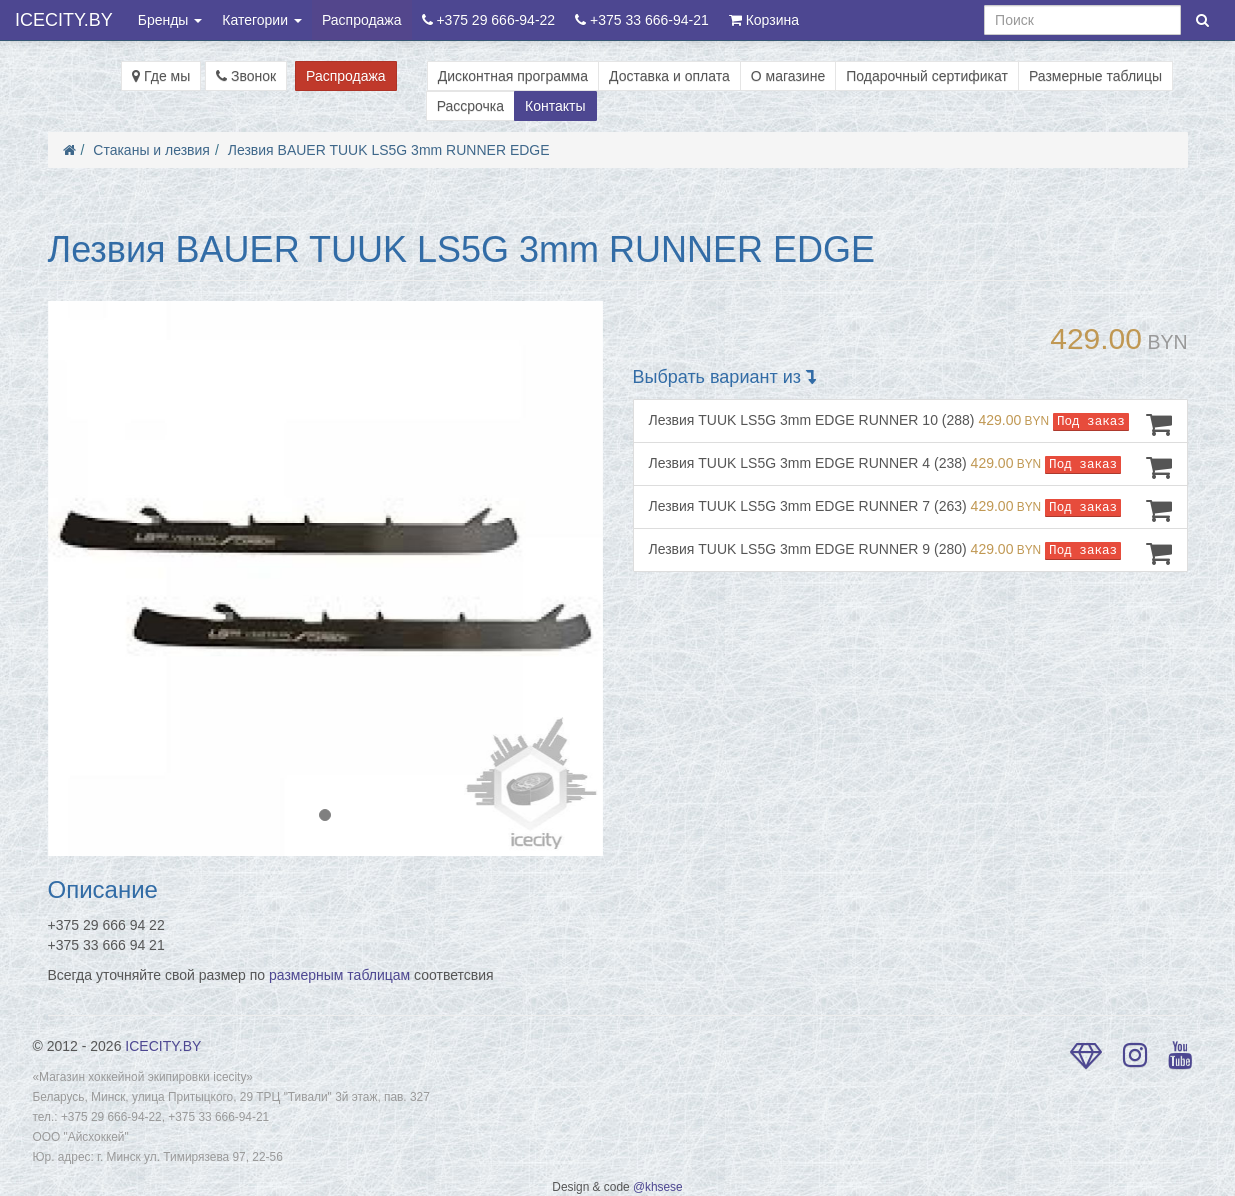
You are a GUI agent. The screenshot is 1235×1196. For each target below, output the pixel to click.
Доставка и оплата (669, 76)
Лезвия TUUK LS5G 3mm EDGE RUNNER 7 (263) (910, 510)
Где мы (161, 76)
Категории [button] (262, 20)
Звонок (246, 76)
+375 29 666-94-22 (489, 20)
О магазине (788, 76)
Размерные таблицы (1095, 76)
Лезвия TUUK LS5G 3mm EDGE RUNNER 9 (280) (910, 553)
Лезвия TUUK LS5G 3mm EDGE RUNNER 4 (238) (910, 467)
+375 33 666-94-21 (642, 20)
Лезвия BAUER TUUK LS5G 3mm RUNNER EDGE (389, 150)
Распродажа (362, 20)
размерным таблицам (339, 975)
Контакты (555, 106)
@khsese (658, 1187)
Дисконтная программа (513, 76)
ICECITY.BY (64, 20)
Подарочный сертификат (927, 76)
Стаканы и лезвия (151, 150)
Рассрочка (470, 106)
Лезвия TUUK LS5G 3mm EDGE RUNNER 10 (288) (910, 424)
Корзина (764, 20)
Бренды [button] (170, 20)
